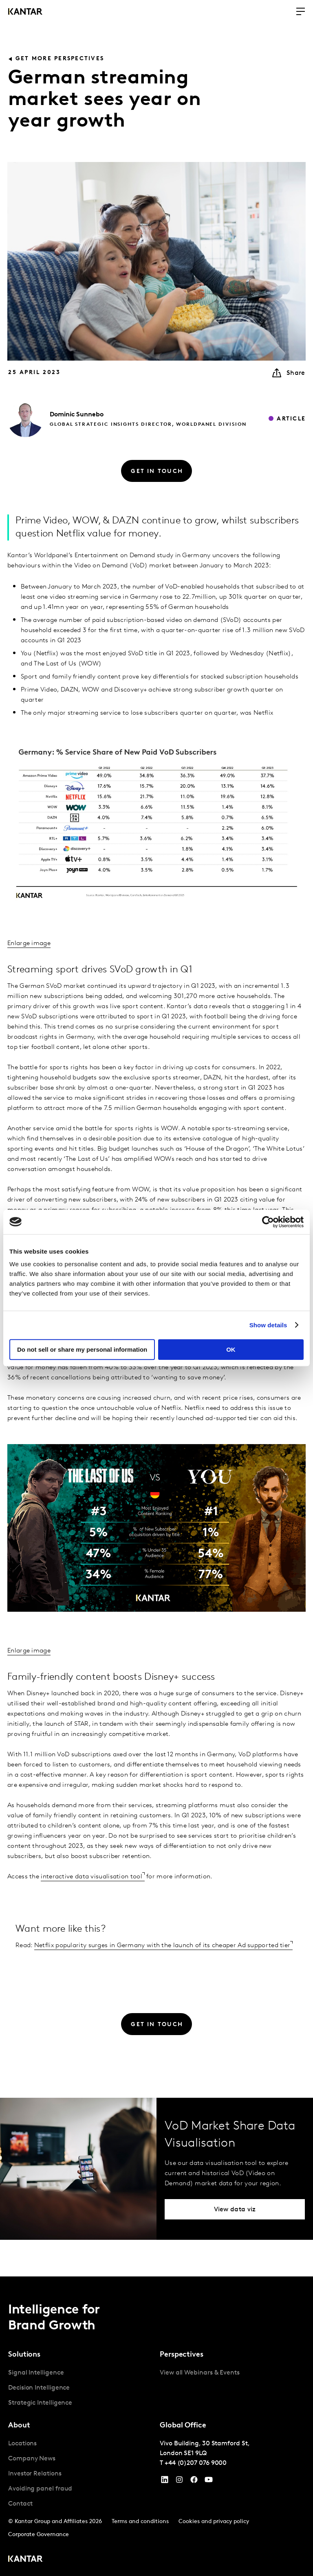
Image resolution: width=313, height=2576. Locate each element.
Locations (22, 2443)
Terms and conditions (140, 2522)
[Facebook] (194, 2481)
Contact (20, 2504)
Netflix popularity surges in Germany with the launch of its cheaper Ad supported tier (162, 1945)
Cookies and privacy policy (214, 2522)
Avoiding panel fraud (40, 2489)
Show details (268, 1325)
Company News (31, 2459)
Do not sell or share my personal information (82, 1349)
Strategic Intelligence (40, 2403)
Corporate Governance (38, 2535)
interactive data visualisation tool (91, 1876)
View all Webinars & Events (200, 2373)
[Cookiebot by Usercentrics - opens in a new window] (268, 1222)
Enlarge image (29, 943)
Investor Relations (35, 2474)
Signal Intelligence (36, 2373)
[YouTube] (165, 2481)
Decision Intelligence (39, 2388)
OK (231, 1349)
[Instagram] (179, 2481)
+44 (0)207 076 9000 (196, 2463)
